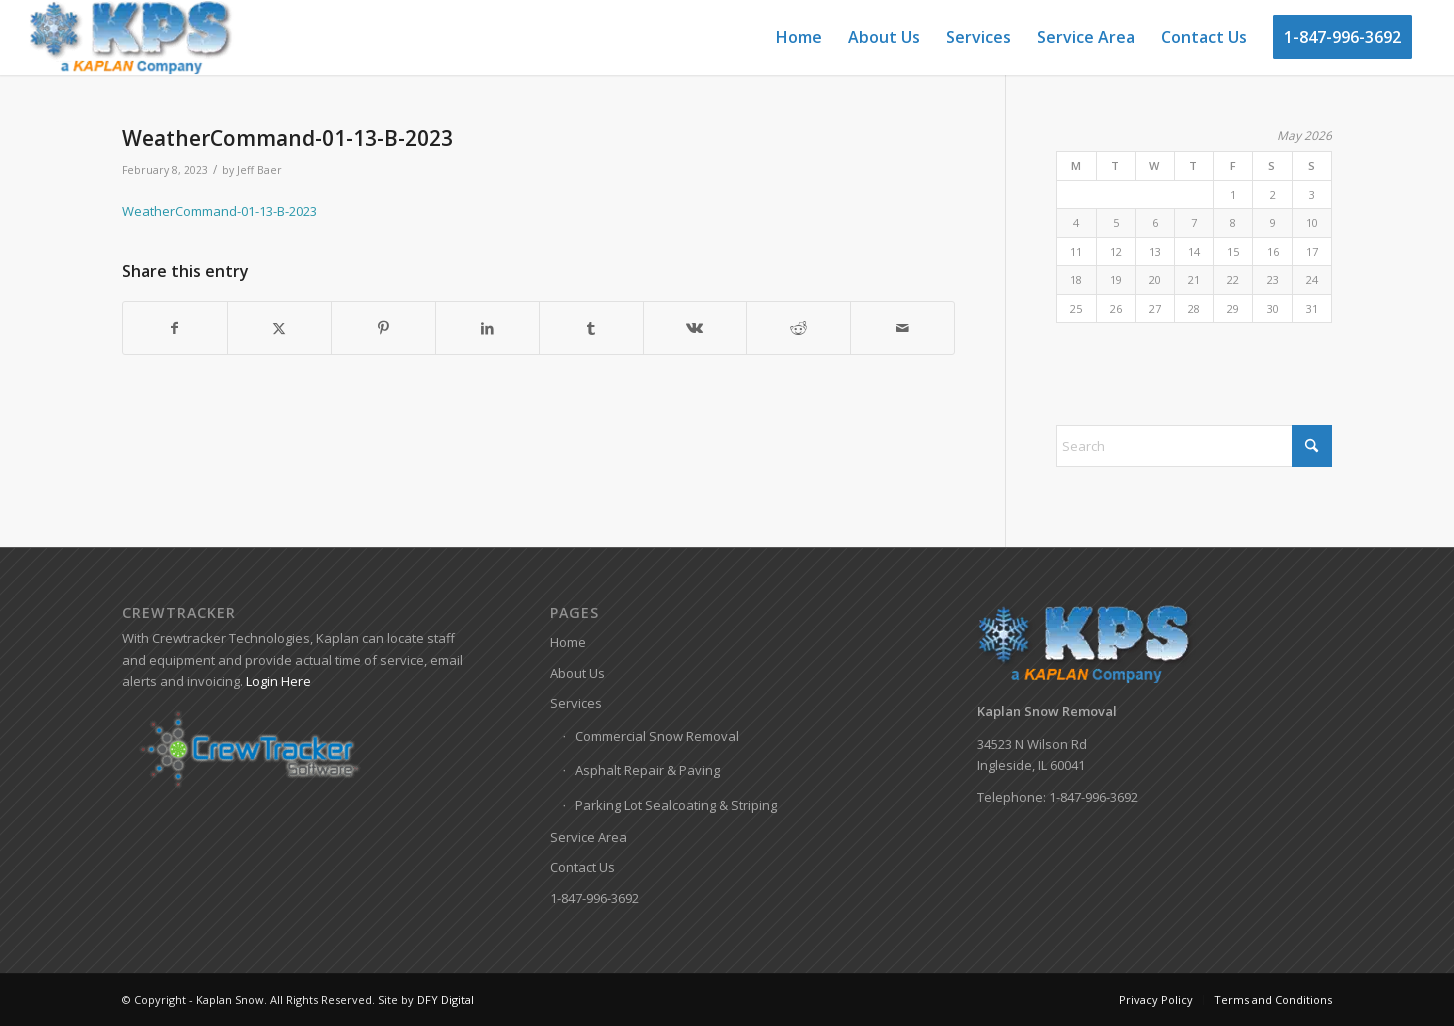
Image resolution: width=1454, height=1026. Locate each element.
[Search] (1194, 446)
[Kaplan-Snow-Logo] (132, 37)
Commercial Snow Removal (657, 736)
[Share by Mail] (902, 328)
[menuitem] (799, 37)
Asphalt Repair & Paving (647, 770)
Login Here (278, 681)
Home (568, 642)
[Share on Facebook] (175, 328)
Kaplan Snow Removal (1047, 711)
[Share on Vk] (695, 328)
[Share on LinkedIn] (487, 328)
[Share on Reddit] (798, 328)
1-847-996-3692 (594, 898)
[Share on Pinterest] (383, 328)
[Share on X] (279, 328)
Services (576, 703)
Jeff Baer (259, 170)
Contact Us (582, 867)
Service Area (588, 837)
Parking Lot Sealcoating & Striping (676, 805)
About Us (577, 673)
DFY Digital (445, 999)
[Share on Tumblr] (591, 328)
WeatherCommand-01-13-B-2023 (219, 211)
